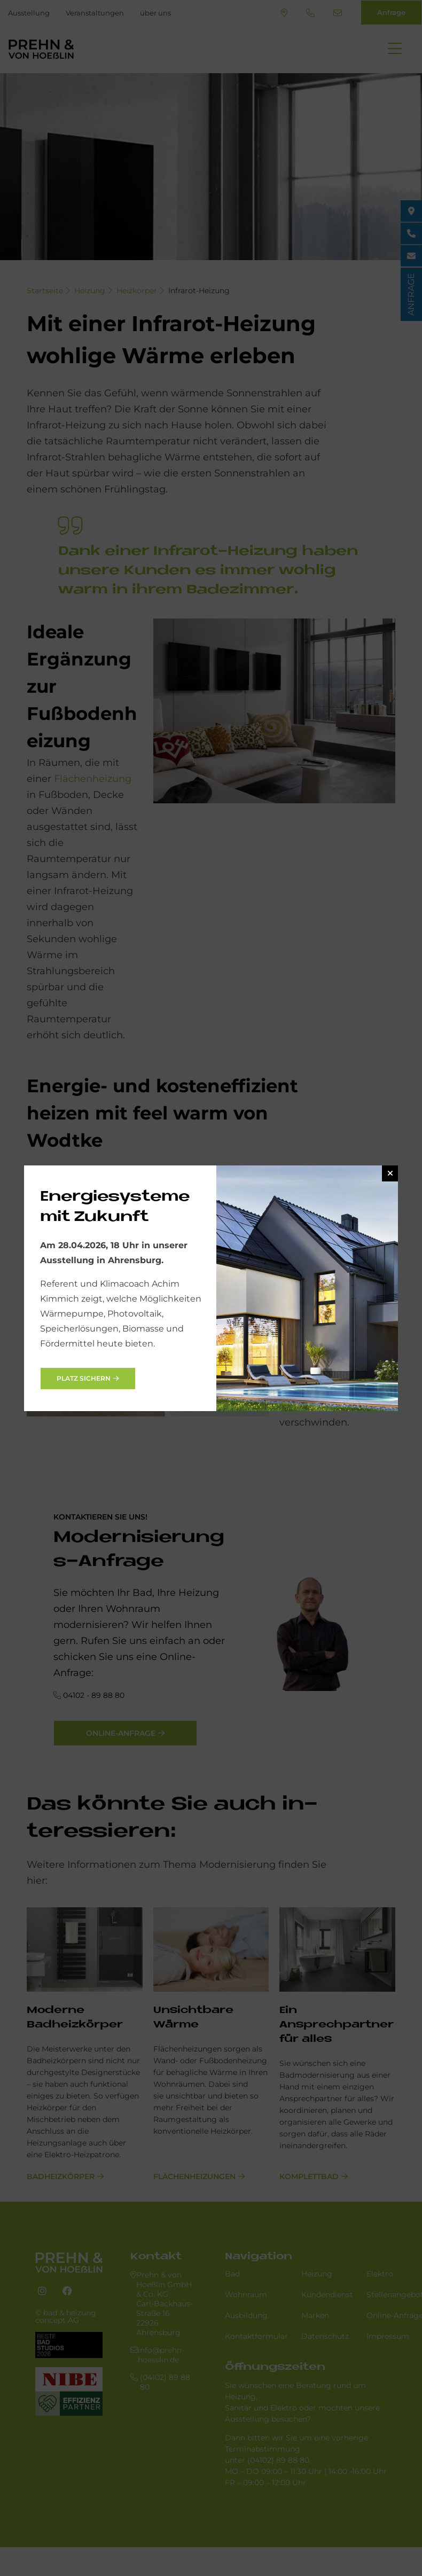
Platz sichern (84, 1378)
